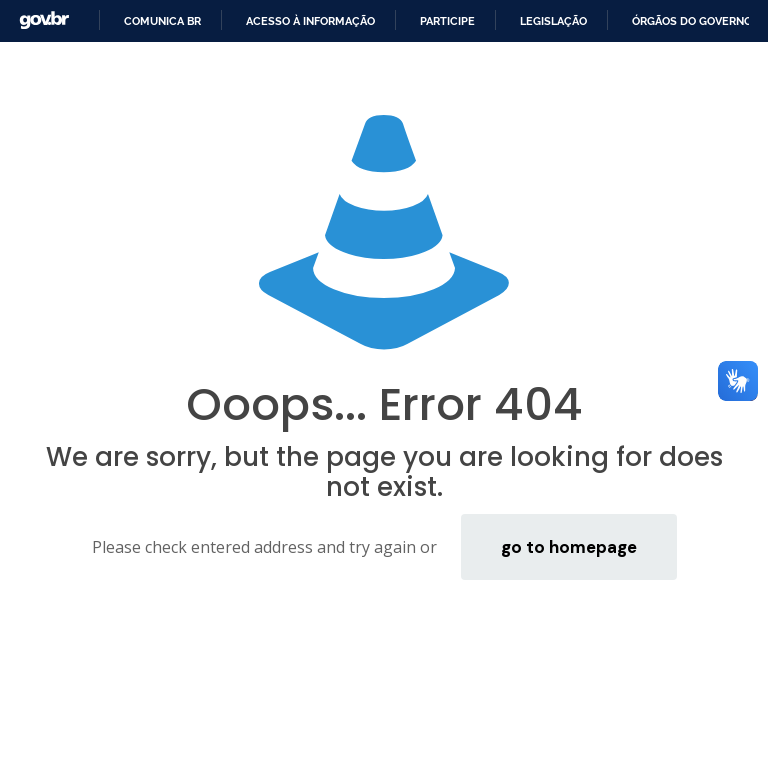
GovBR (44, 20)
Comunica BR (162, 21)
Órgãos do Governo (692, 21)
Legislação (553, 21)
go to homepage (569, 547)
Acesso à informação (310, 21)
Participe (447, 21)
